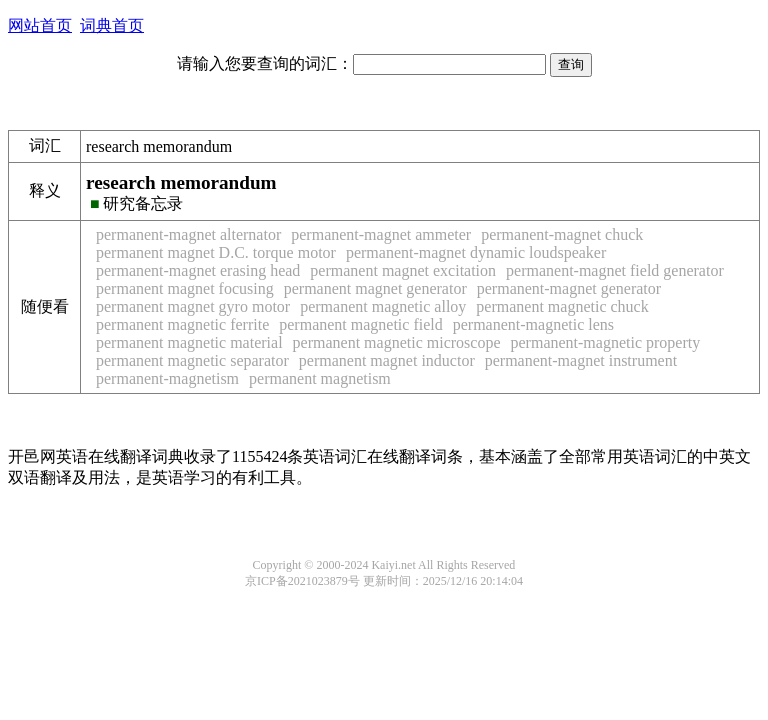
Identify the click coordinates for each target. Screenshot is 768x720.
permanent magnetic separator (192, 360)
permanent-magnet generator (569, 288)
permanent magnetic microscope (397, 342)
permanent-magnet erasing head (198, 270)
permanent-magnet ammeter (381, 234)
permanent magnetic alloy (383, 306)
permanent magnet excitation (403, 270)
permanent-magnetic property (606, 342)
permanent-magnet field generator (615, 270)
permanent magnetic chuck (562, 306)
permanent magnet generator (375, 288)
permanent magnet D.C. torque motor (216, 252)
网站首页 (40, 25)
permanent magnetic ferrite (182, 324)
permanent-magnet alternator (188, 234)
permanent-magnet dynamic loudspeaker (476, 252)
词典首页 (112, 25)
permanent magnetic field (360, 324)
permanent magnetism (320, 378)
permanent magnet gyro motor (193, 306)
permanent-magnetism (167, 378)
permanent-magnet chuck (562, 234)
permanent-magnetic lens (533, 324)
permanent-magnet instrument (581, 360)
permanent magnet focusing (185, 288)
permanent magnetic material (189, 342)
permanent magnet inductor (387, 360)
